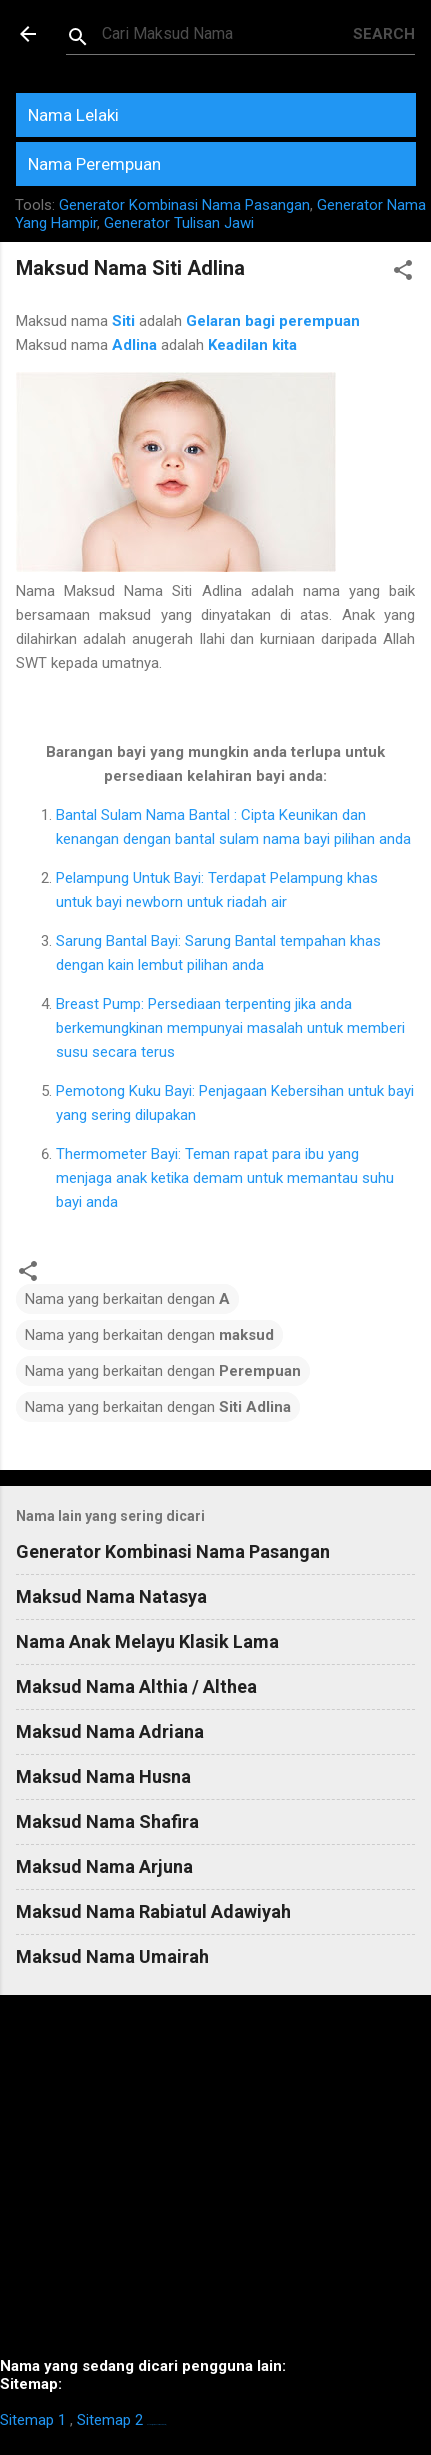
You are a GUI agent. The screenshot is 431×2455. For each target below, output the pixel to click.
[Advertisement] (215, 2184)
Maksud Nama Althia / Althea (136, 1686)
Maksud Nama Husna (103, 1776)
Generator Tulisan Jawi (179, 223)
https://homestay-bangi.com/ (156, 2424)
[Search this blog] (227, 34)
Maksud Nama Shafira (107, 1821)
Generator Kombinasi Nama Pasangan (184, 205)
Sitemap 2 (110, 2420)
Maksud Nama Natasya (111, 1596)
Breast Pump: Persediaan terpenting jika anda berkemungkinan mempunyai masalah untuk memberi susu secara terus (230, 1028)
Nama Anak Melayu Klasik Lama (147, 1641)
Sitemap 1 (33, 2420)
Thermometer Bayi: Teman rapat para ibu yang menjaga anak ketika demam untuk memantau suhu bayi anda (225, 1178)
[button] (403, 273)
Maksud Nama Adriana (110, 1731)
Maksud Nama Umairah (112, 1956)
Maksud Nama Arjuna (104, 1866)
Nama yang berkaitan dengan (127, 1299)
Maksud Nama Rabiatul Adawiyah (153, 1911)
